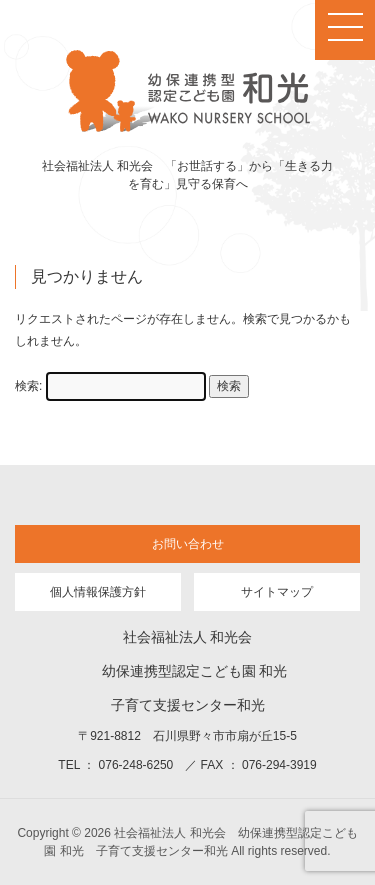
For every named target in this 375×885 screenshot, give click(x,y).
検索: (28, 386)
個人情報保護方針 (98, 592)
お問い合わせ (188, 544)
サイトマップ (277, 592)
